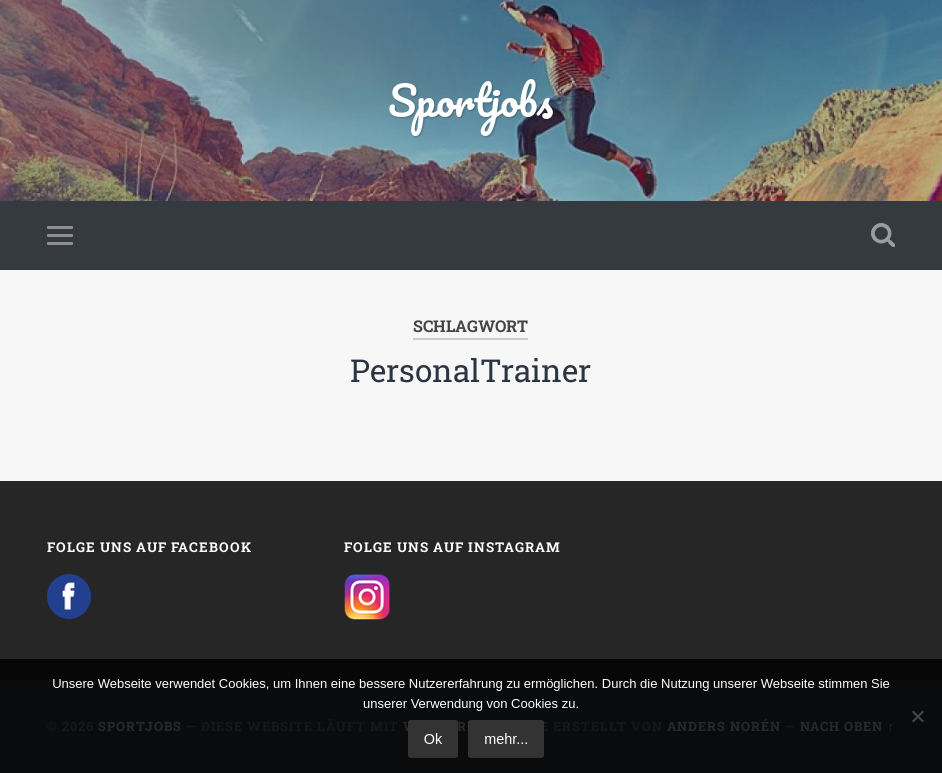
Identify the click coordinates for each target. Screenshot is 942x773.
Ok (433, 739)
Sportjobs (470, 99)
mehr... (506, 739)
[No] (917, 716)
